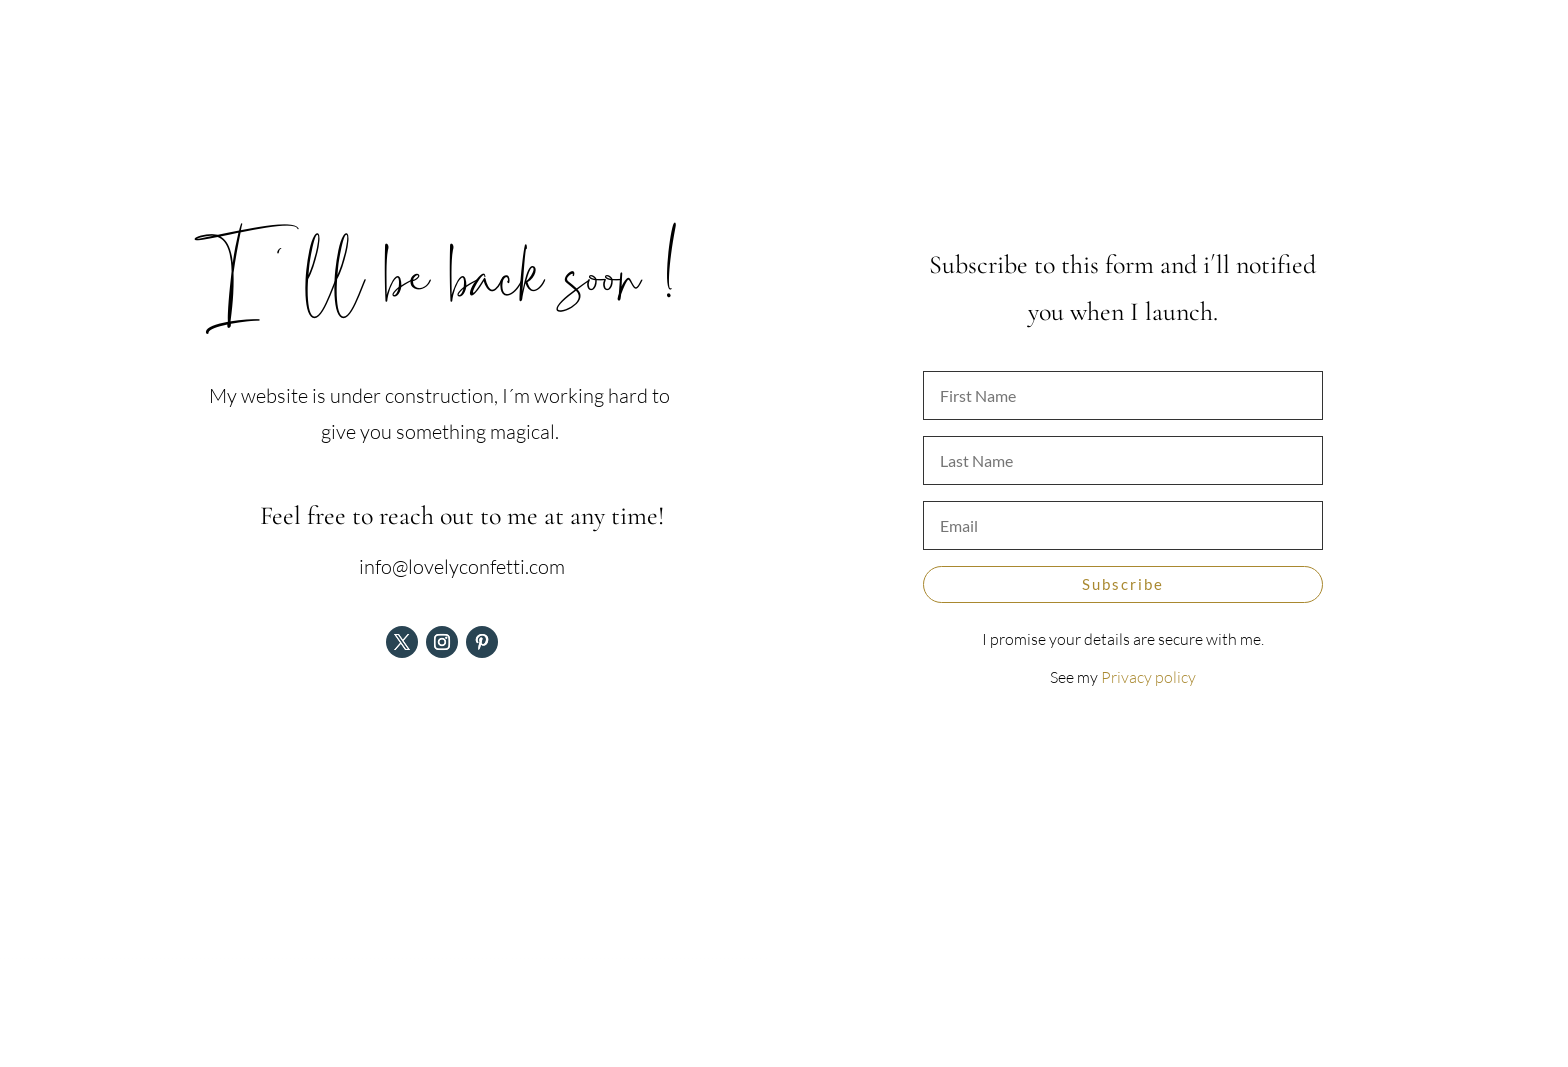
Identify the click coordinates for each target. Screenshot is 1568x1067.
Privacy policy (1148, 677)
